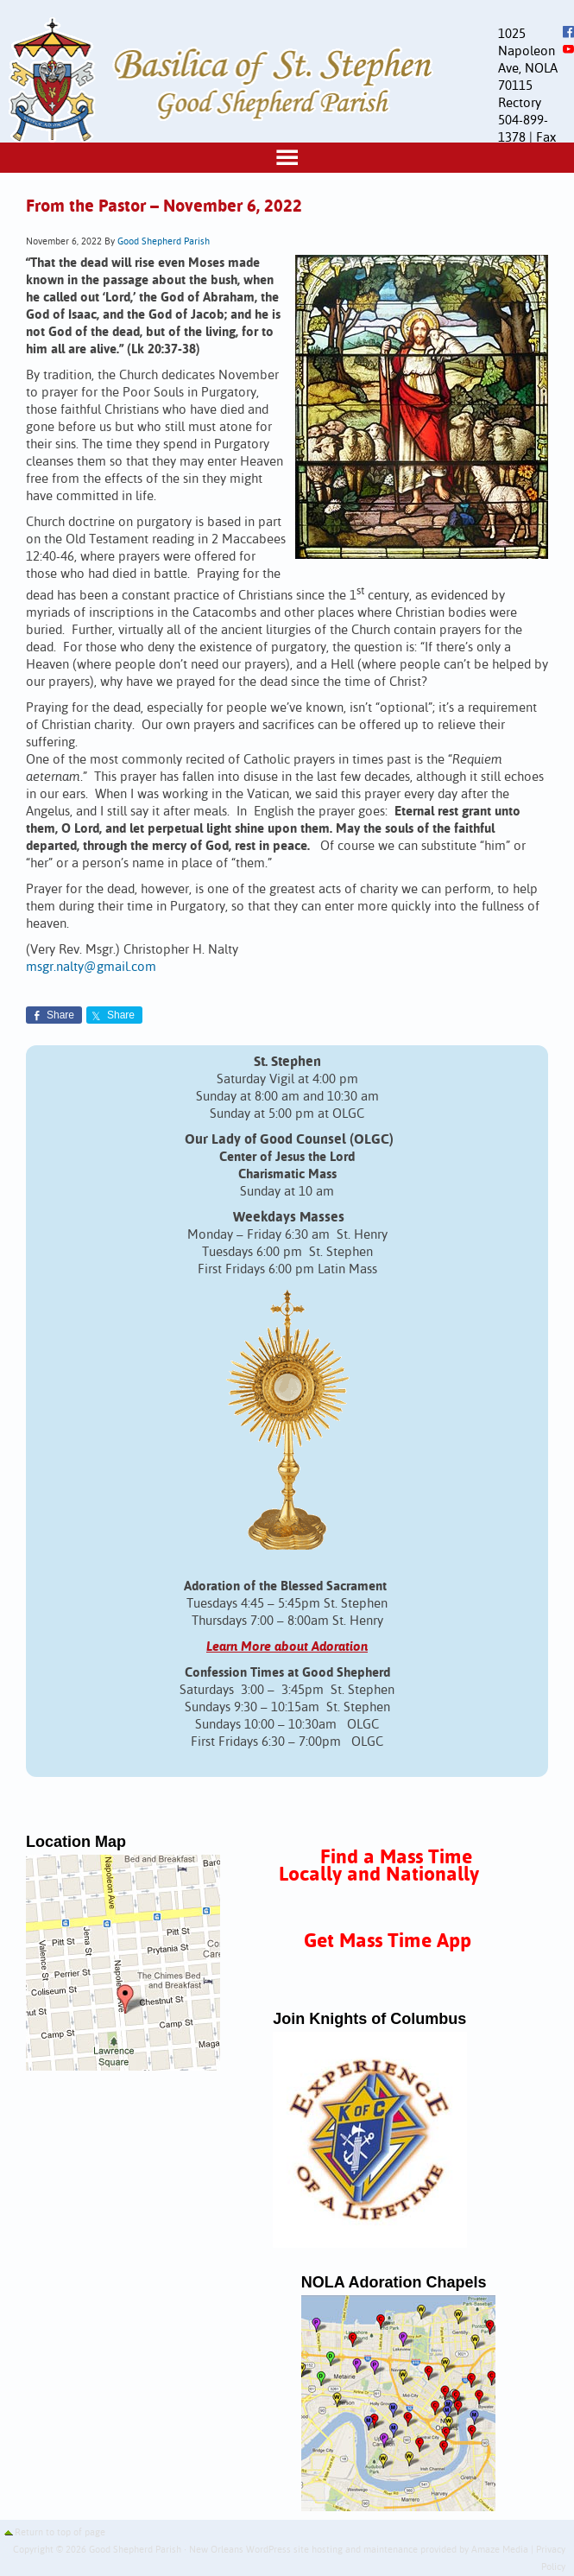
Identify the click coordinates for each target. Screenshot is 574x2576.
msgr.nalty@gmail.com (91, 967)
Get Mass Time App (387, 1941)
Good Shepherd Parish (163, 242)
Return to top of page (60, 2533)
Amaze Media (499, 2550)
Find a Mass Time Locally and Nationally (379, 1866)
